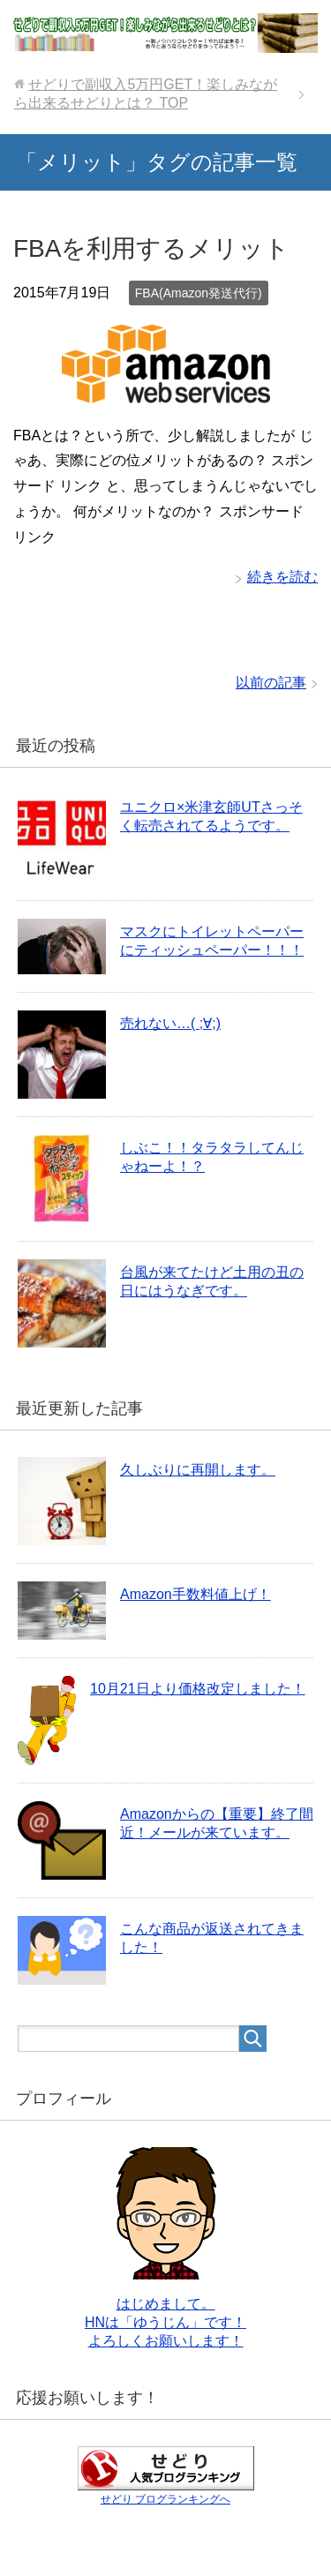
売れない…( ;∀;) (170, 1023)
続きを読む (282, 576)
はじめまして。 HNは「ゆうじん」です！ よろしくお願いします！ (165, 2322)
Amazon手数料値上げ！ (195, 1594)
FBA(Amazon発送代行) (198, 293)
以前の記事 (271, 682)
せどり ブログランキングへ (165, 2499)
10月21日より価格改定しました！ (197, 1688)
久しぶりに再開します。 (197, 1469)
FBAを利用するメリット (151, 248)
